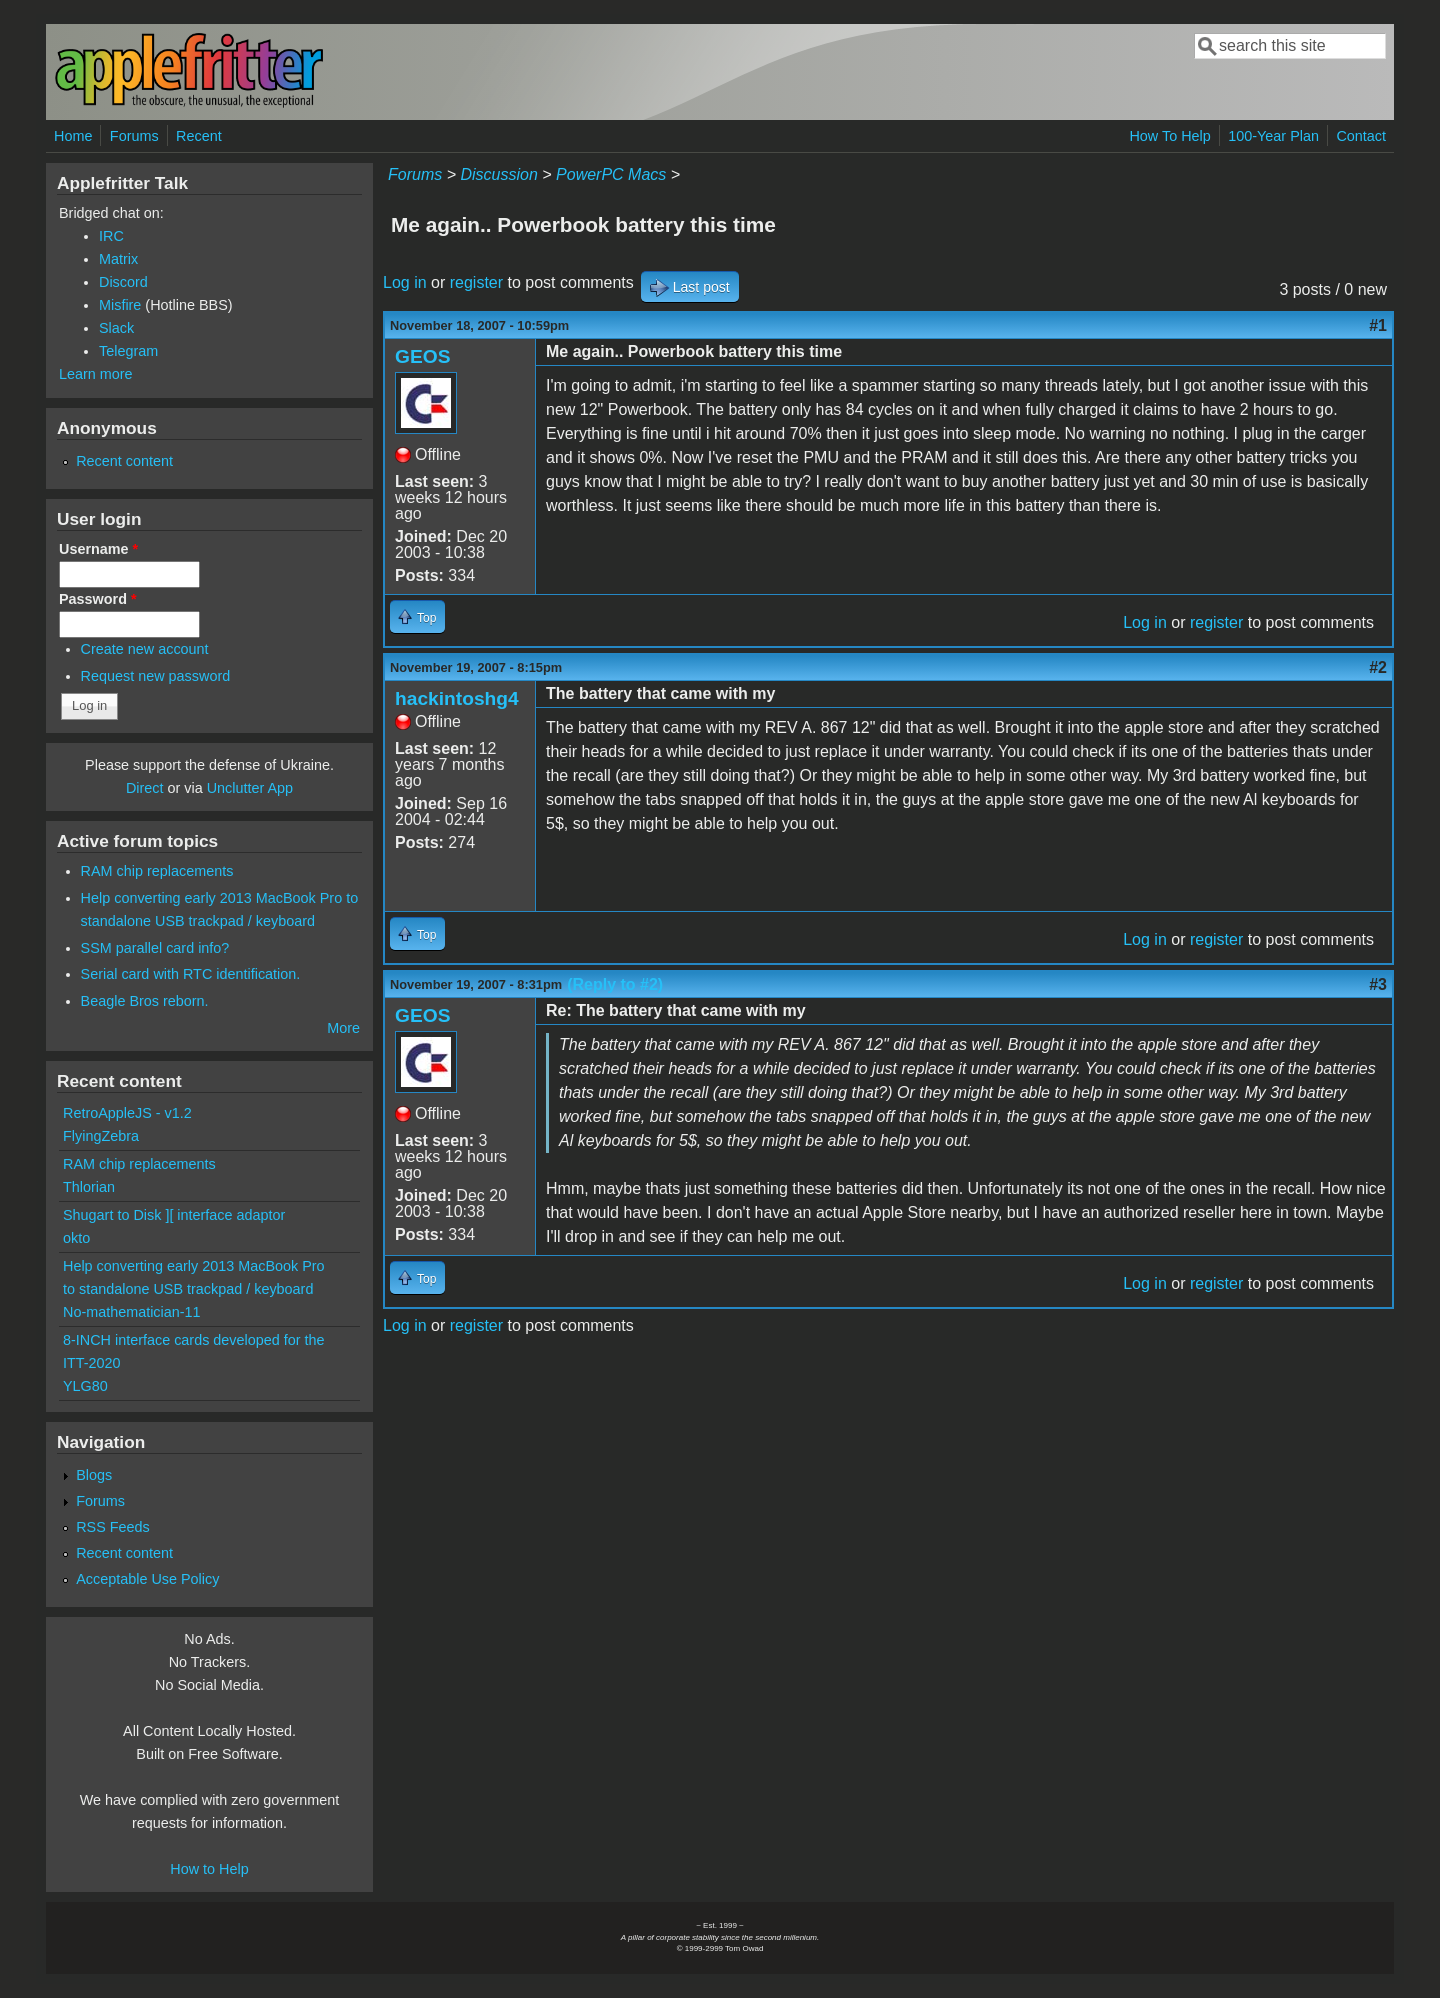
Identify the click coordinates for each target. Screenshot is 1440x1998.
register (476, 282)
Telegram (128, 351)
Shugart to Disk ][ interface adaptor (174, 1215)
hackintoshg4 (457, 698)
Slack (116, 328)
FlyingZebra (101, 1136)
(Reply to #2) (615, 984)
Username (98, 549)
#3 (1378, 984)
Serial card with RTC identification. (191, 974)
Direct (145, 788)
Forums (134, 136)
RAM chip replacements (157, 871)
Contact (1361, 136)
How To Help (1169, 136)
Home (73, 136)
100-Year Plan (1273, 136)
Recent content (124, 461)
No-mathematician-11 (132, 1312)
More (343, 1028)
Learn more (96, 374)
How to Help (209, 1869)
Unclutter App (250, 788)
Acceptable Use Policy (147, 1579)
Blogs (94, 1475)
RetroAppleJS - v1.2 (127, 1113)
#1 (1378, 325)
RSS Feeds (113, 1527)
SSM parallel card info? (155, 948)
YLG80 (85, 1386)
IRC (111, 236)
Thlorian (89, 1187)
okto (76, 1238)
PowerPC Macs (611, 174)
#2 (1378, 667)
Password (98, 599)
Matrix (118, 259)
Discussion (498, 174)
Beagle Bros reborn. (145, 1001)
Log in (405, 282)
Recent (199, 136)
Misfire (120, 305)
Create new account (145, 649)
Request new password (156, 676)
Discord (123, 282)
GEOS (422, 356)
